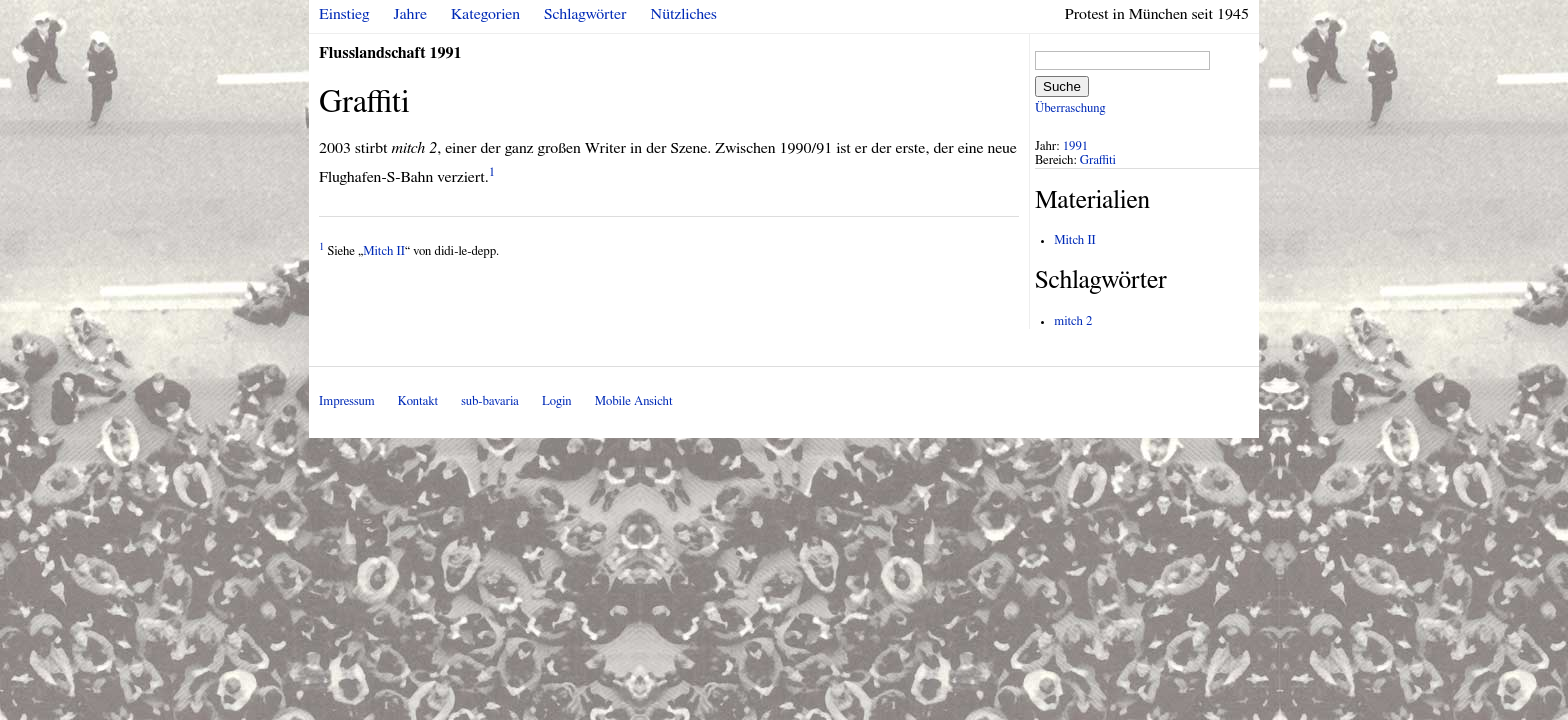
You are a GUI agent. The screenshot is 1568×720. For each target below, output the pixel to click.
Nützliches (684, 14)
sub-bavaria (489, 401)
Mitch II (384, 251)
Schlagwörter (585, 14)
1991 (1076, 146)
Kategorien (485, 14)
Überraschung (1070, 108)
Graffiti (1098, 160)
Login (557, 401)
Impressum (347, 401)
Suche (1062, 86)
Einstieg (344, 14)
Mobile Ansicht (634, 401)
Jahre (410, 14)
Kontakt (418, 401)
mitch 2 (1073, 321)
